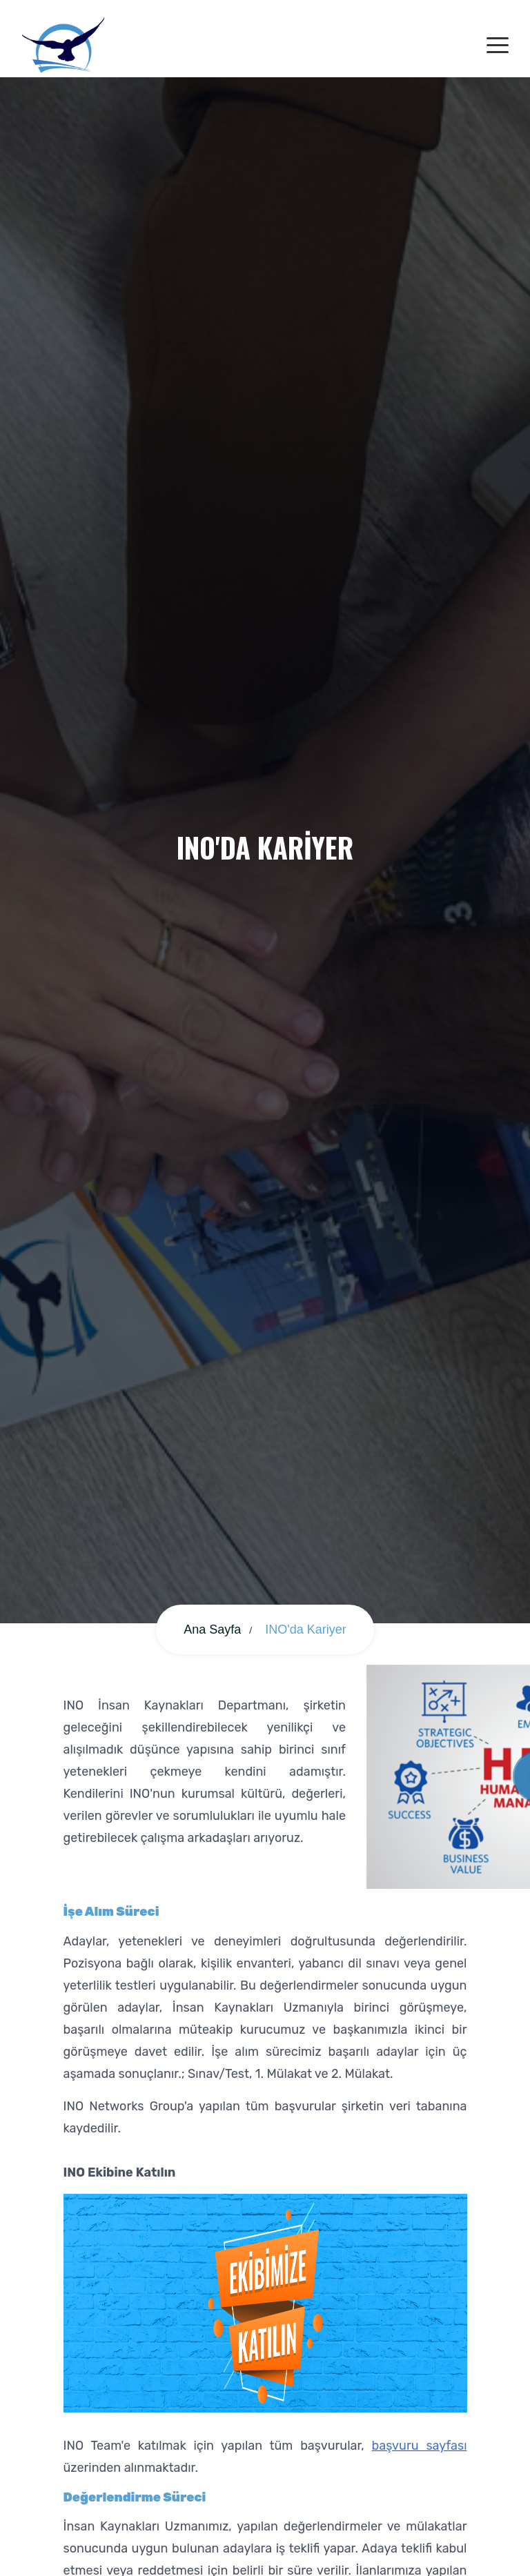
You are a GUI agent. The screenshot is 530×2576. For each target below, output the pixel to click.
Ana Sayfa (212, 1629)
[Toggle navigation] (498, 45)
